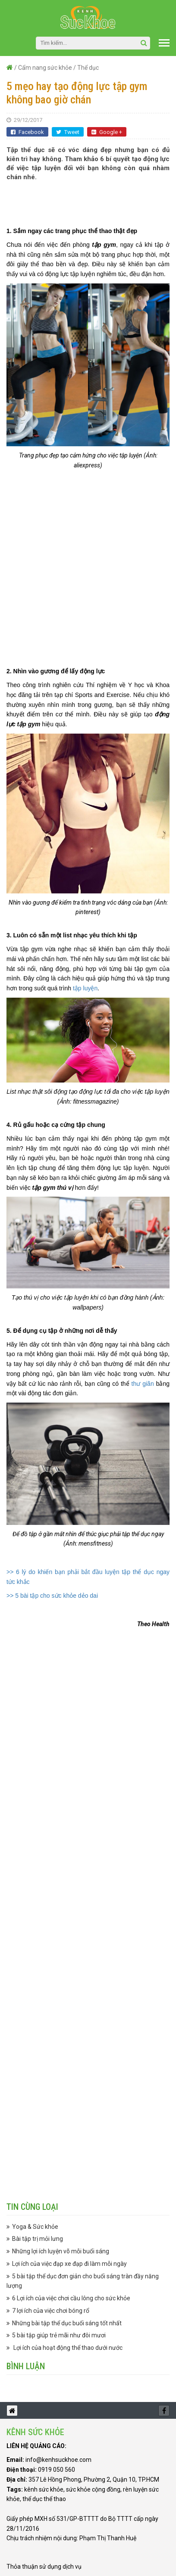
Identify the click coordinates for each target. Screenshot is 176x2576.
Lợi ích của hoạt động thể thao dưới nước (67, 2347)
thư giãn (143, 1383)
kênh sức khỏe (43, 2489)
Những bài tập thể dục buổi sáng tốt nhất (67, 2323)
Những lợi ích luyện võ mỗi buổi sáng (60, 2251)
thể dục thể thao (44, 2498)
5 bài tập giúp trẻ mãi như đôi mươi (59, 2335)
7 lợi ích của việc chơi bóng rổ (50, 2310)
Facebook (27, 132)
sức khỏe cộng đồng (93, 2489)
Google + (106, 132)
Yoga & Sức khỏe (35, 2226)
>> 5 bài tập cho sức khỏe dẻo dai (52, 1595)
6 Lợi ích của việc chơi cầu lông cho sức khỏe (71, 2298)
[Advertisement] (91, 199)
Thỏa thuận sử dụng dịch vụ (44, 2566)
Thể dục (88, 67)
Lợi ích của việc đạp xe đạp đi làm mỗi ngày (69, 2263)
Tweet (67, 132)
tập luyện (85, 988)
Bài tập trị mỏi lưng (37, 2238)
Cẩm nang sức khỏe (45, 67)
